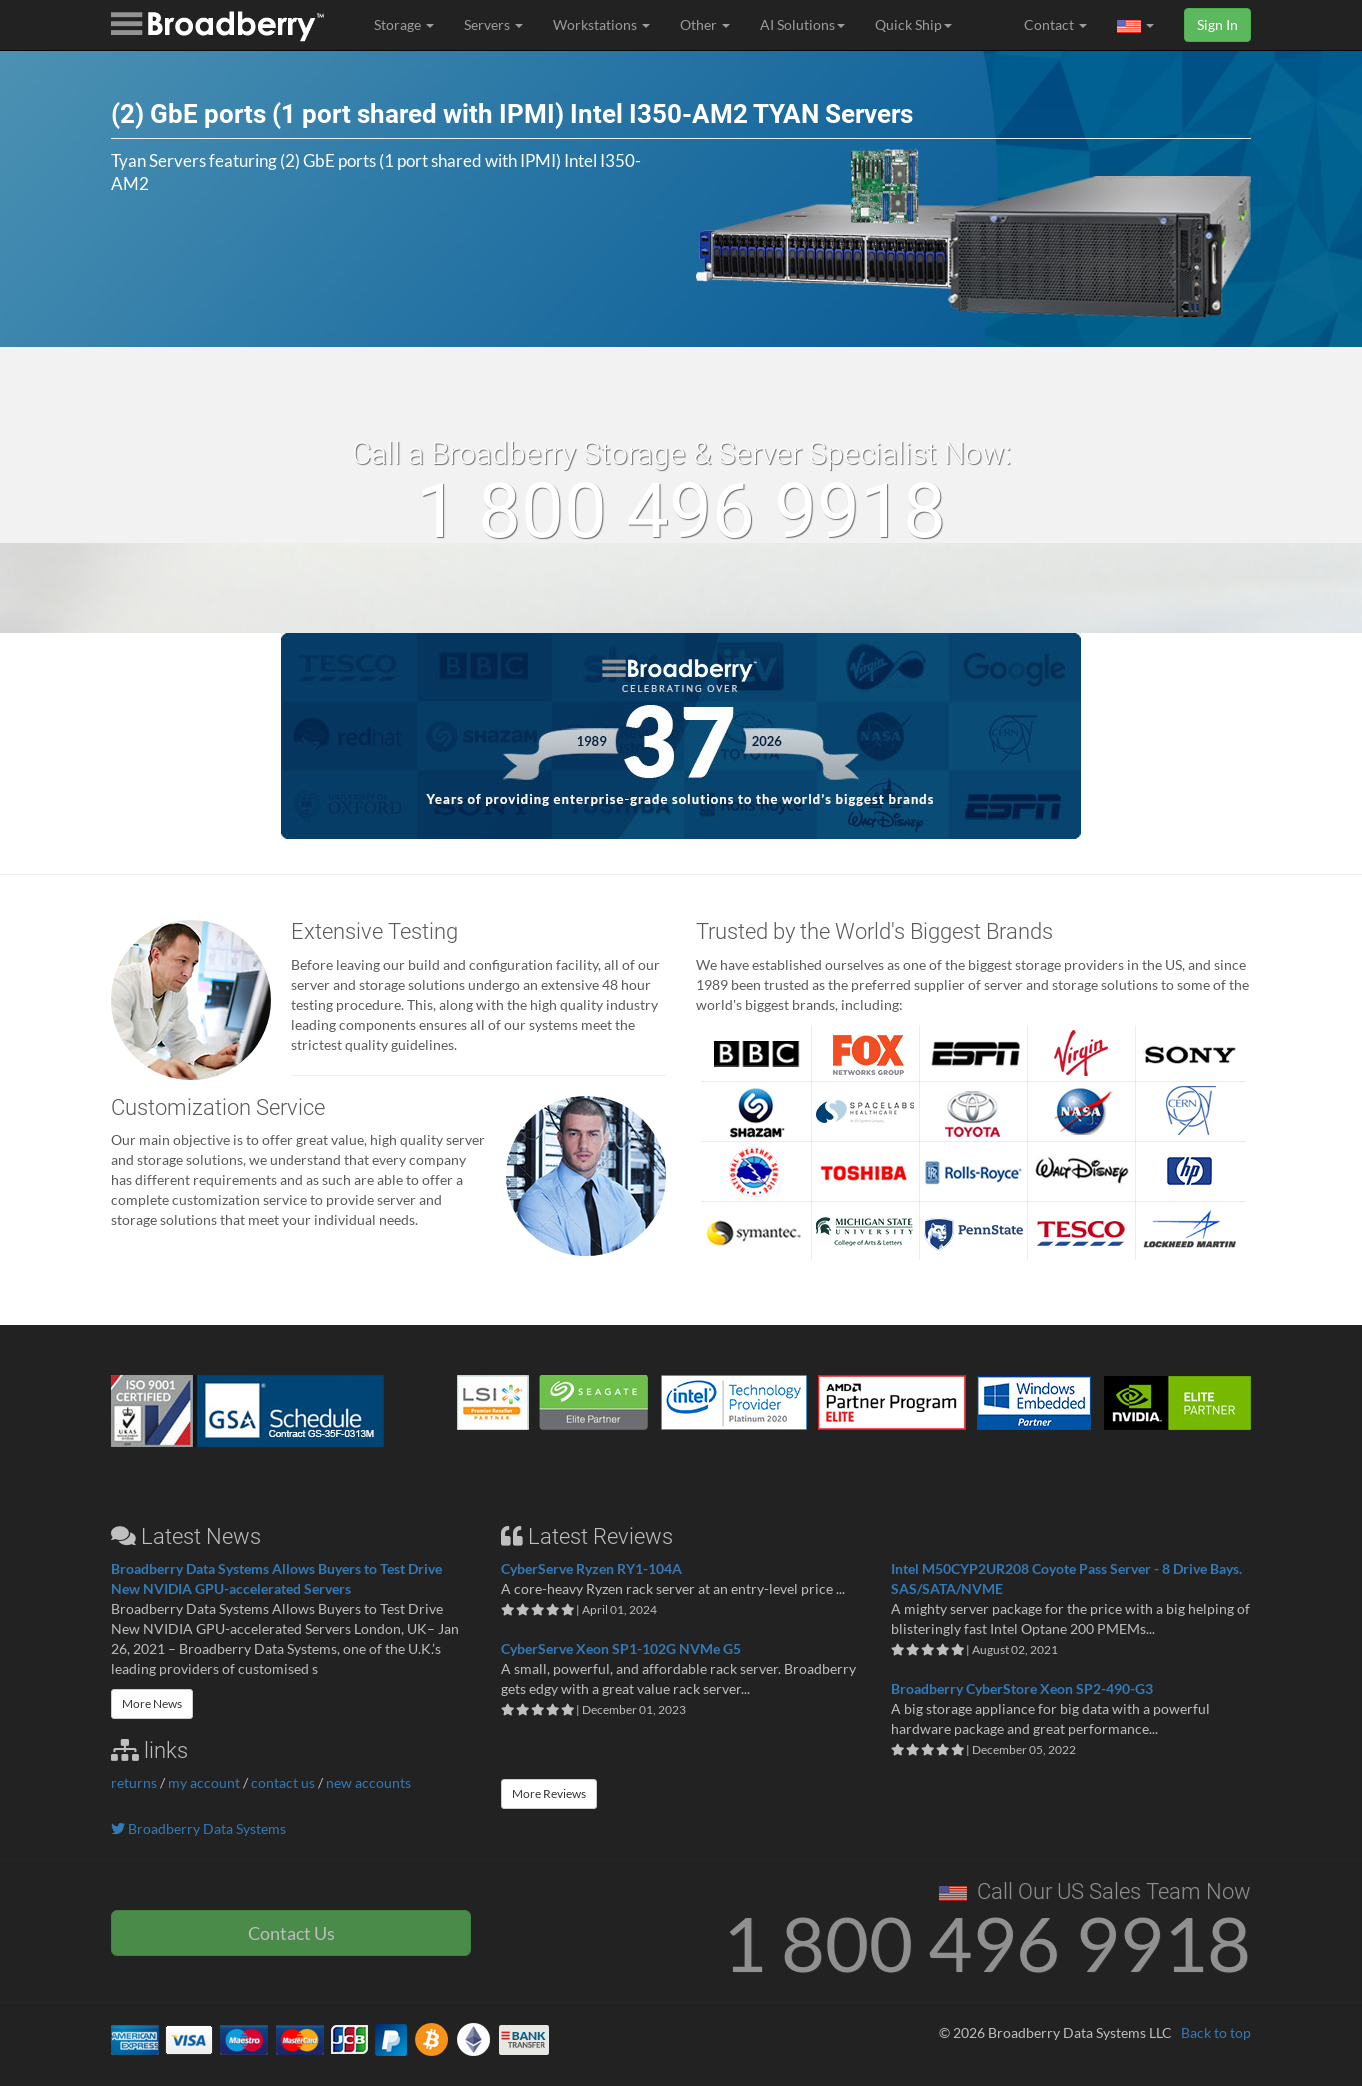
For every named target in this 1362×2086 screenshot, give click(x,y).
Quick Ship (913, 24)
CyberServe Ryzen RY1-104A (591, 1568)
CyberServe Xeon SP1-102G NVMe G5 (621, 1648)
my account (204, 1782)
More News (152, 1703)
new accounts (368, 1782)
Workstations (601, 24)
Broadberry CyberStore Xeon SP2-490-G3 (1022, 1688)
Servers (493, 24)
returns (134, 1782)
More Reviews (549, 1793)
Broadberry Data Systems (198, 1828)
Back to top (1216, 2032)
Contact (1055, 24)
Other (705, 24)
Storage (404, 24)
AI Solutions (802, 24)
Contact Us (291, 1933)
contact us (283, 1782)
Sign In (1217, 24)
